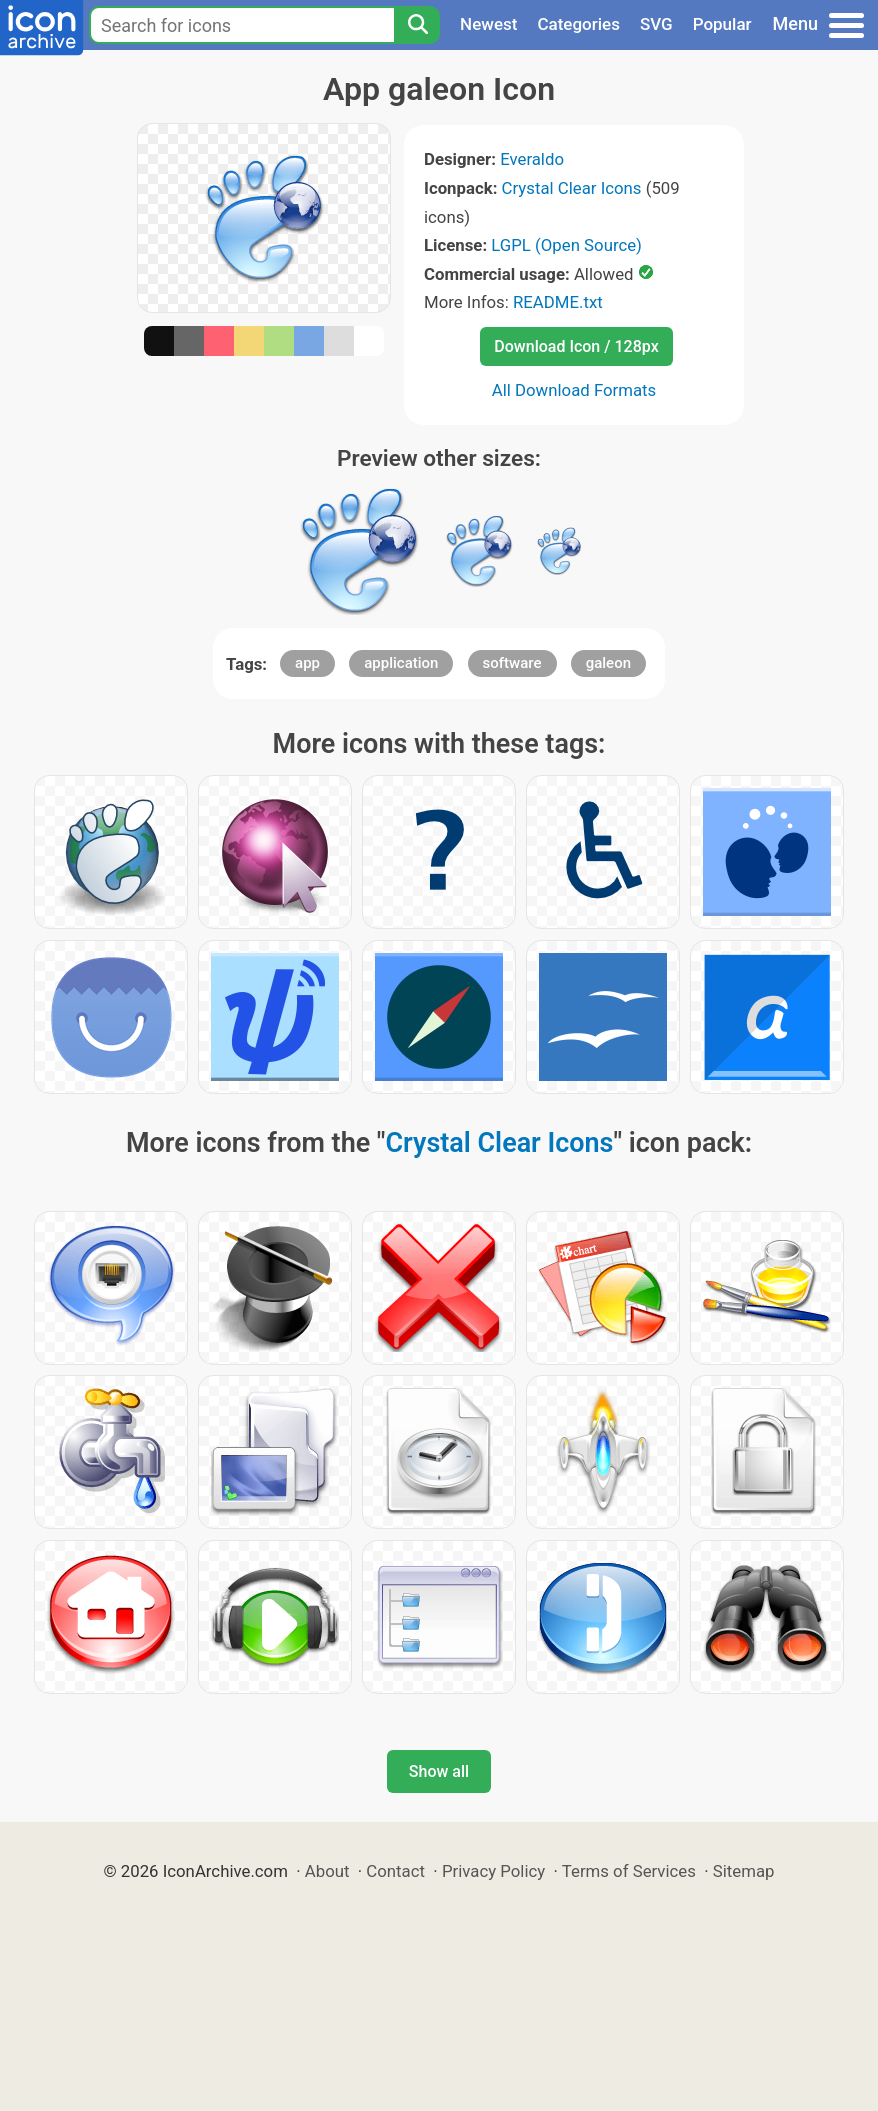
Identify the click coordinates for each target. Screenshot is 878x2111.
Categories (578, 24)
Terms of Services (629, 1871)
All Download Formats (574, 390)
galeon (608, 663)
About (327, 1871)
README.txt (558, 302)
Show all (439, 1771)
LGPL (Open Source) (566, 245)
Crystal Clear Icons (572, 188)
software (512, 663)
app (307, 663)
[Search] (417, 25)
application (401, 663)
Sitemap (744, 1871)
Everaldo (532, 159)
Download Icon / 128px (576, 346)
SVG (656, 24)
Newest (488, 24)
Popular (722, 24)
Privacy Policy (493, 1871)
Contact (395, 1871)
